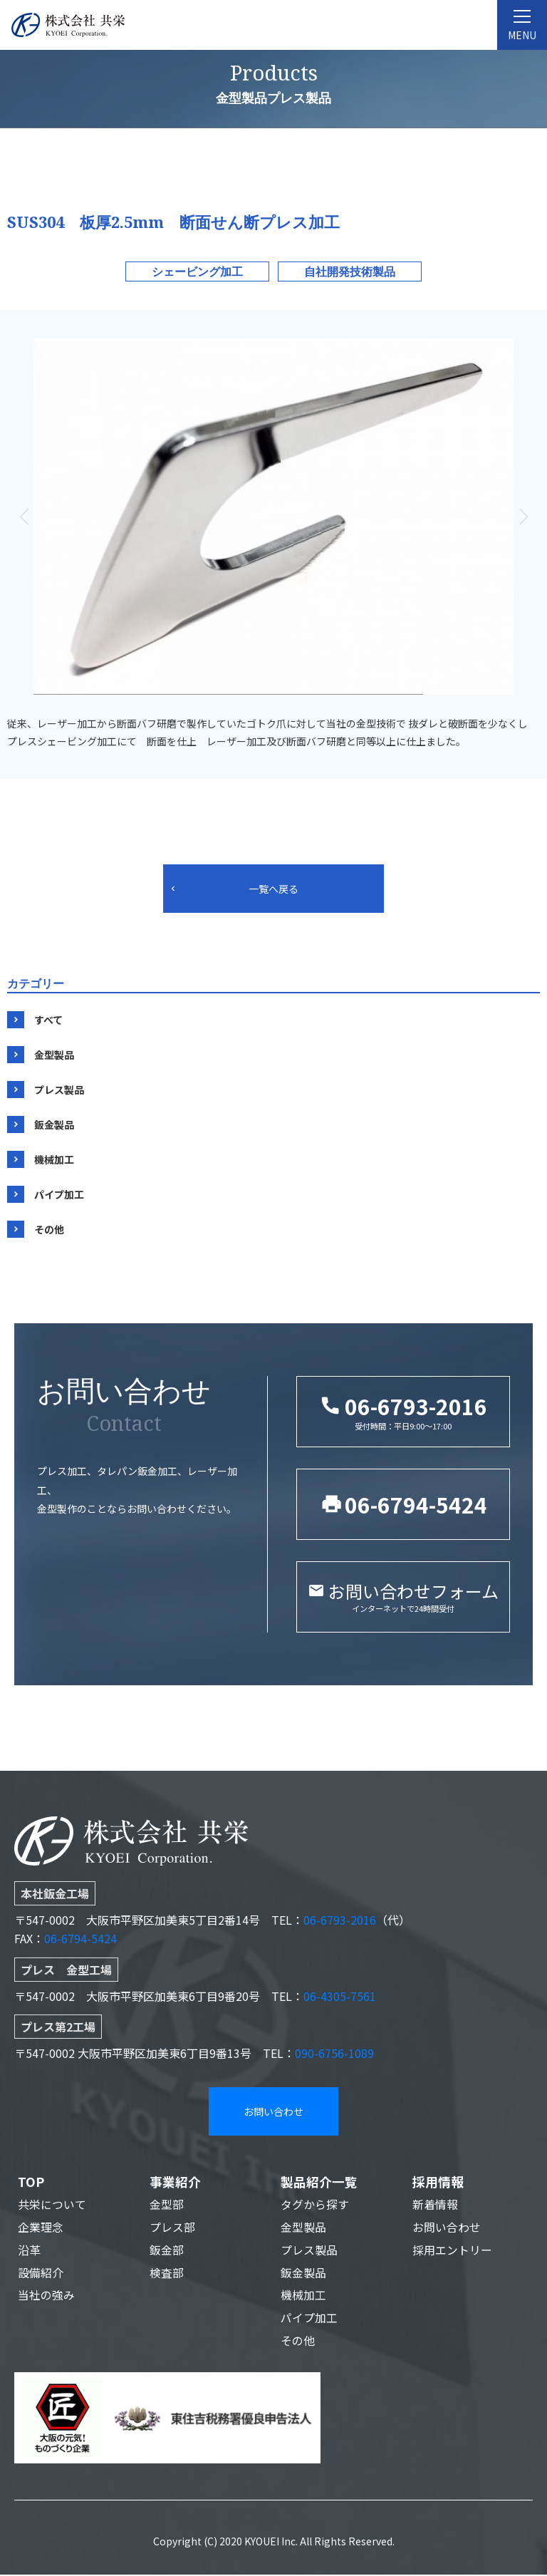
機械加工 (54, 1159)
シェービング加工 (197, 271)
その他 (49, 1229)
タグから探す (315, 2205)
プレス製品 (59, 1089)
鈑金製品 (54, 1124)
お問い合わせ (273, 2111)
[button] (523, 516)
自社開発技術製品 (349, 271)
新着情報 (435, 2205)
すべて (48, 1020)
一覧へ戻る (273, 888)
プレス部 (172, 2228)
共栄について (52, 2205)
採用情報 (438, 2182)
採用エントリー (452, 2251)
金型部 (167, 2205)
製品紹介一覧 (319, 2182)
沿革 (29, 2251)
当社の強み (46, 2296)
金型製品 (54, 1055)
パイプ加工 (59, 1194)
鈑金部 (167, 2251)
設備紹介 (40, 2273)
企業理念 (40, 2228)
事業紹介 (175, 2182)
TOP (31, 2182)
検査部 (167, 2273)
